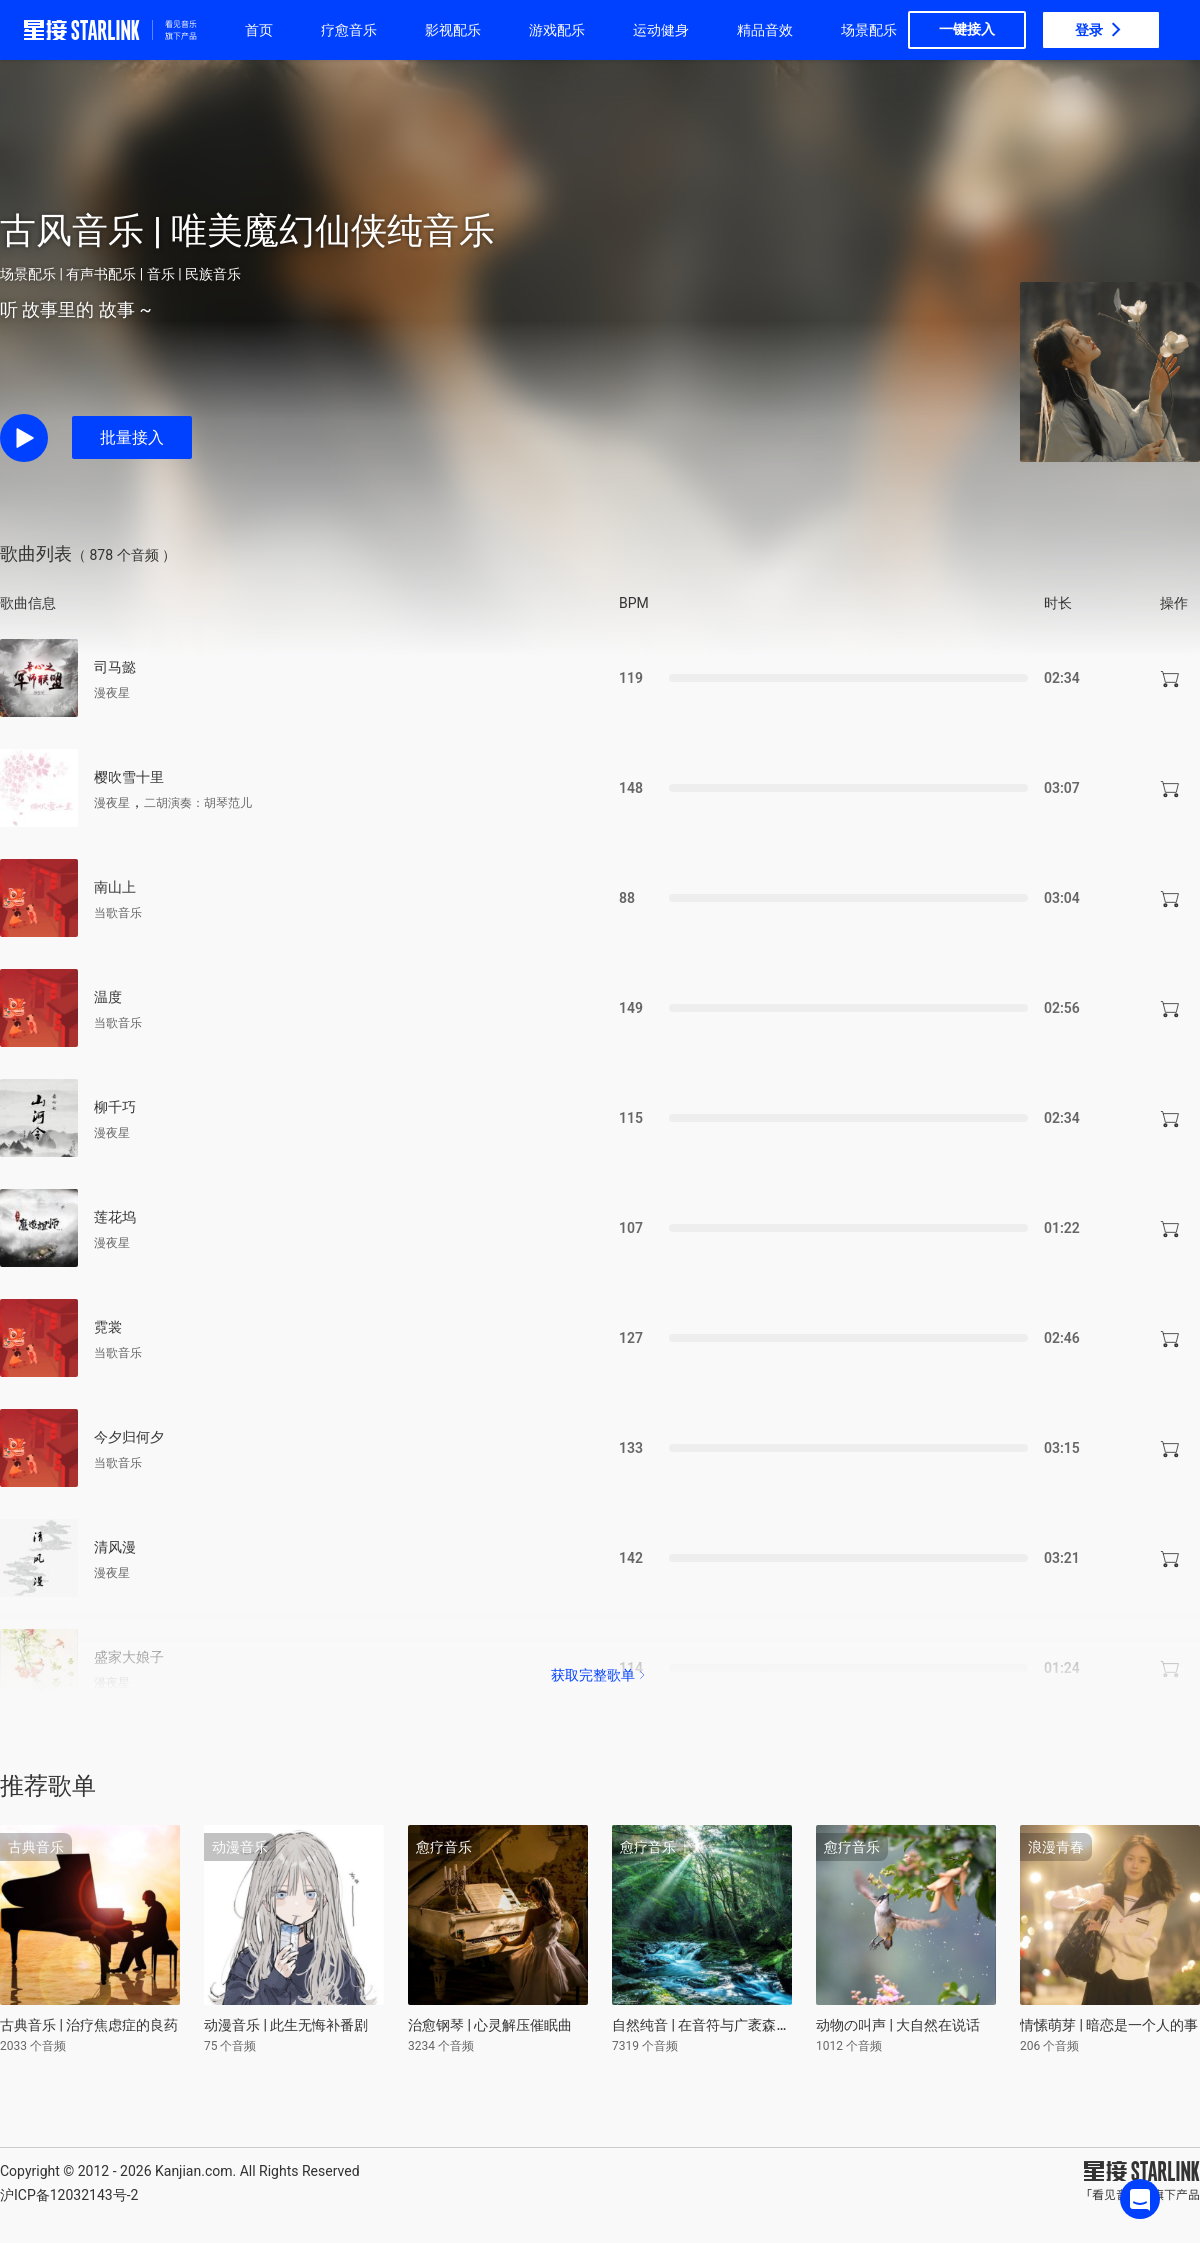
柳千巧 (115, 1107)
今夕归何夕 (129, 1437)
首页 (259, 30)
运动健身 (661, 30)
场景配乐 (869, 30)
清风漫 (115, 1547)
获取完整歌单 (600, 1675)
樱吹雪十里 (129, 777)
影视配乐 (453, 30)
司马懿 (115, 667)
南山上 (115, 887)
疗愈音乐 (349, 30)
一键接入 (967, 29)
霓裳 (108, 1327)
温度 (108, 997)
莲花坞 (115, 1217)
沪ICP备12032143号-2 (69, 2195)
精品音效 (765, 30)
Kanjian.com (194, 2171)
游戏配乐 (557, 30)
